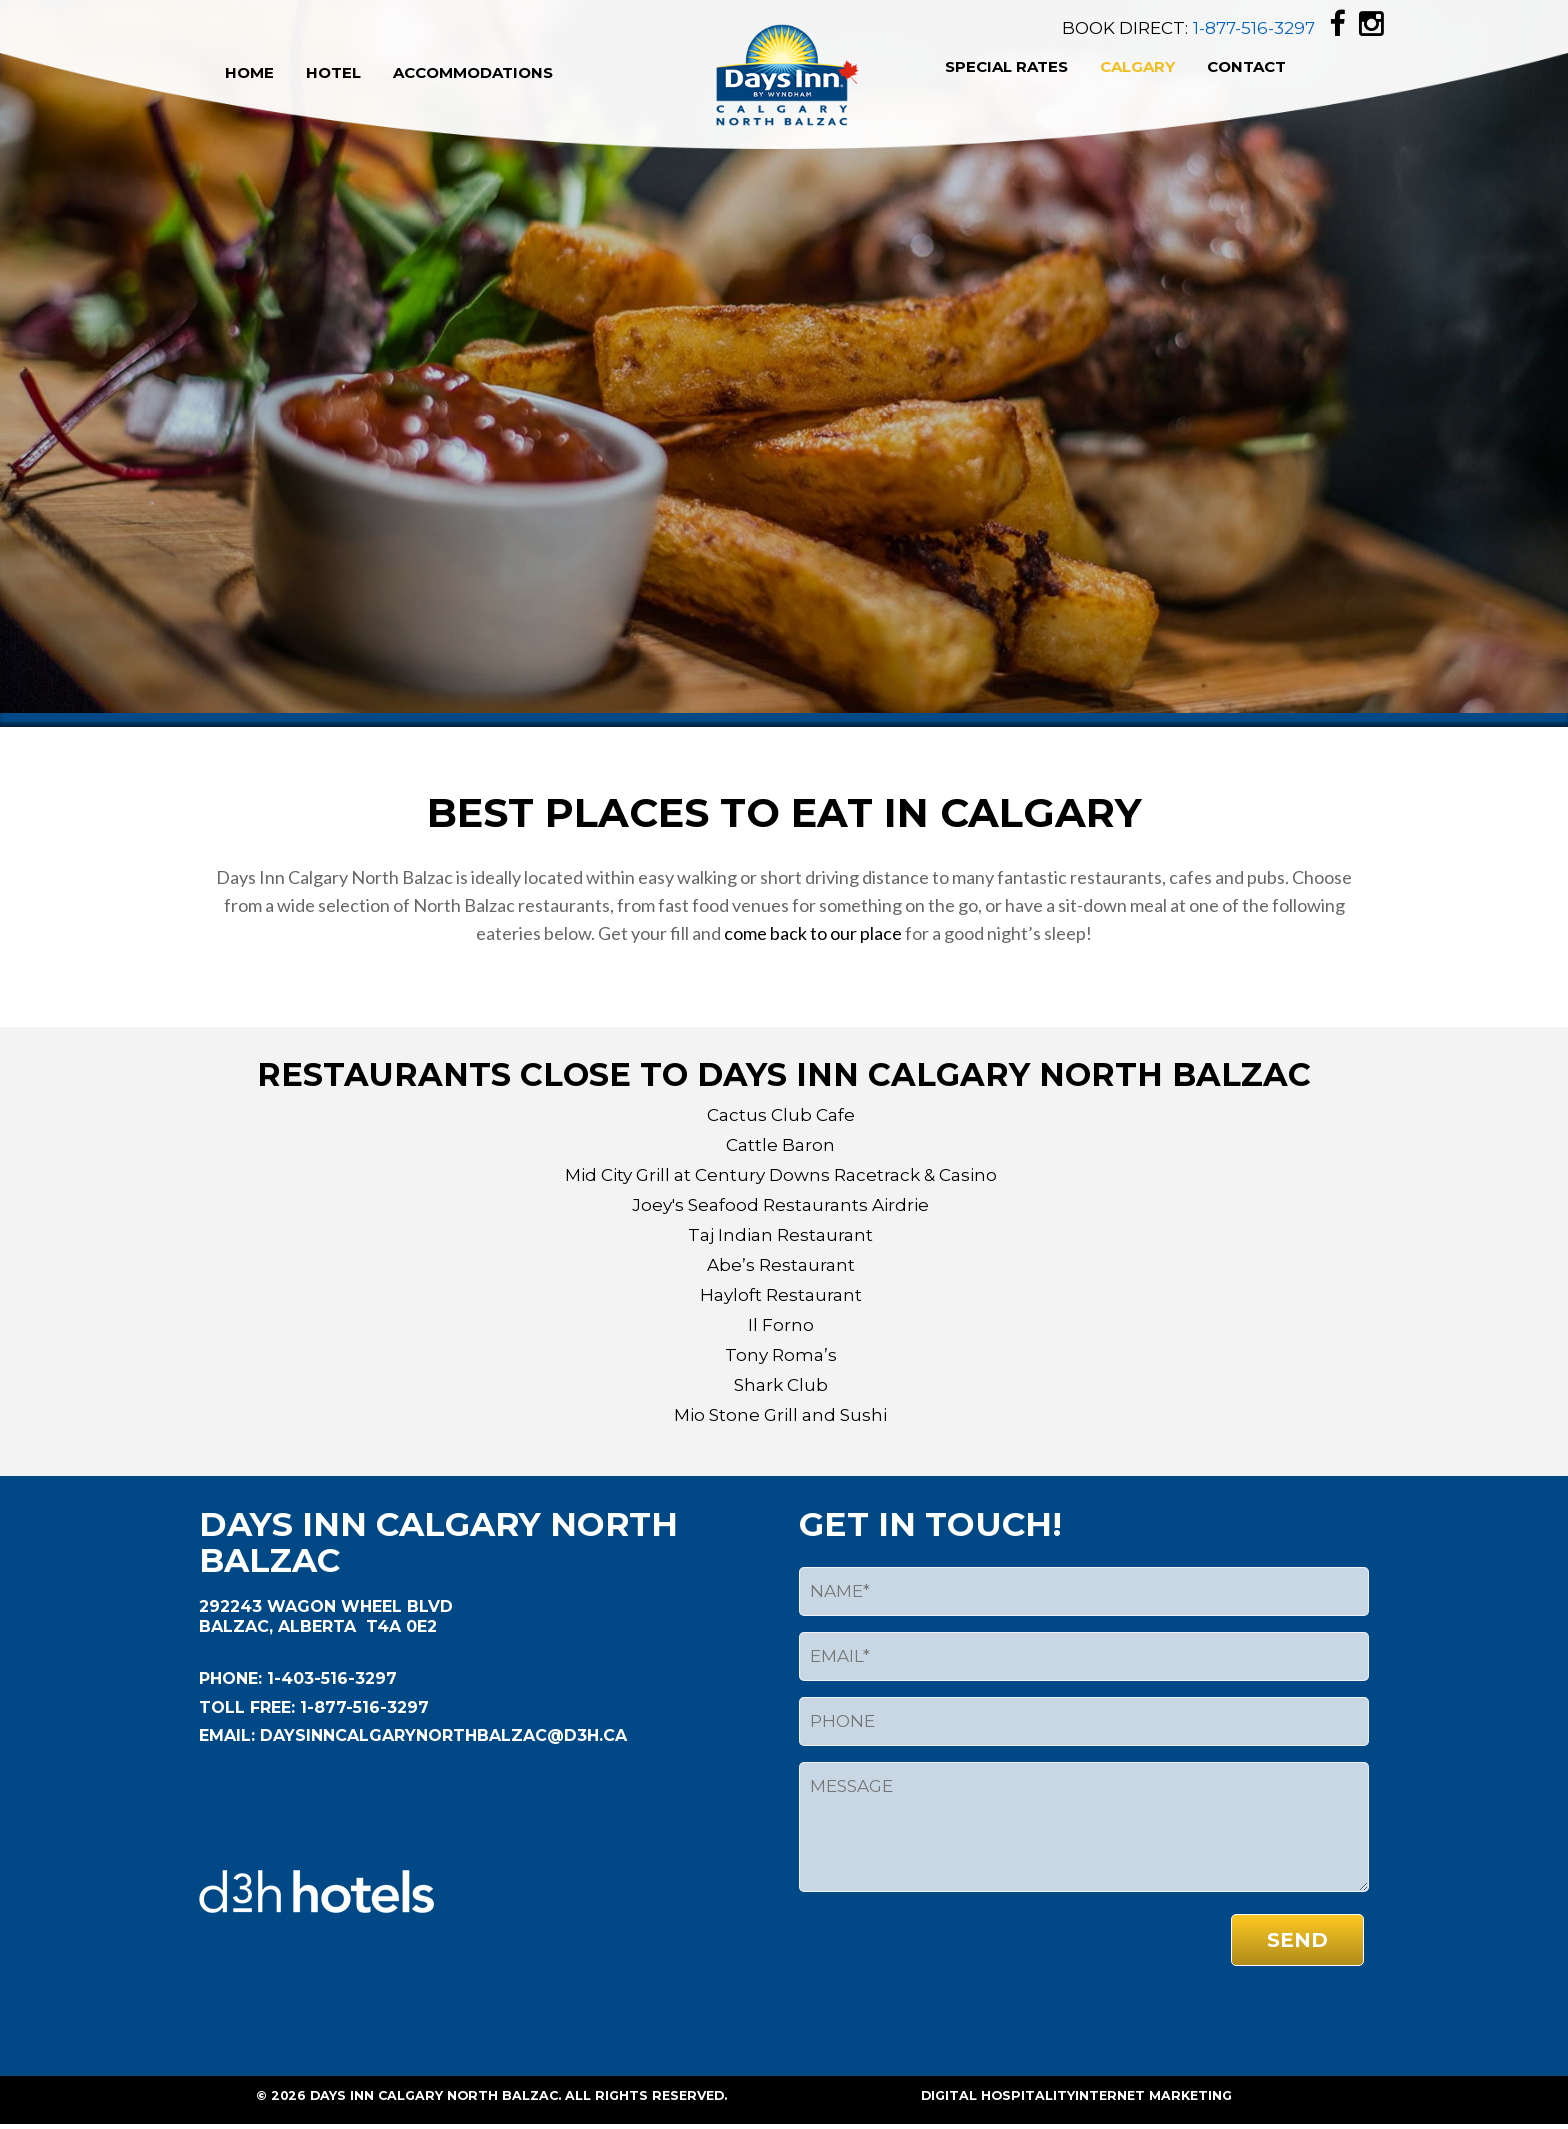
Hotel (333, 72)
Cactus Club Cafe (781, 1115)
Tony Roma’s (781, 1355)
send (1297, 1940)
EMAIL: (227, 1735)
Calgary (1137, 66)
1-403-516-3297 (329, 1678)
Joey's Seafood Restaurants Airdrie (780, 1205)
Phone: (230, 1678)
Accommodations (473, 72)
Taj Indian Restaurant (780, 1235)
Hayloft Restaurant (781, 1295)
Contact (1246, 66)
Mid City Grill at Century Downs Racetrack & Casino (781, 1175)
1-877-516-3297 (1254, 28)
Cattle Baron (780, 1145)
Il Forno (781, 1325)
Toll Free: (247, 1707)
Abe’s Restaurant (781, 1265)
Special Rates (1006, 66)
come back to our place (814, 933)
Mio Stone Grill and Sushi (780, 1415)
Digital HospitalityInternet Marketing (1076, 2095)
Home (249, 72)
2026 (288, 2095)
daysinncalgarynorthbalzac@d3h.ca (441, 1735)
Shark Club (781, 1385)
